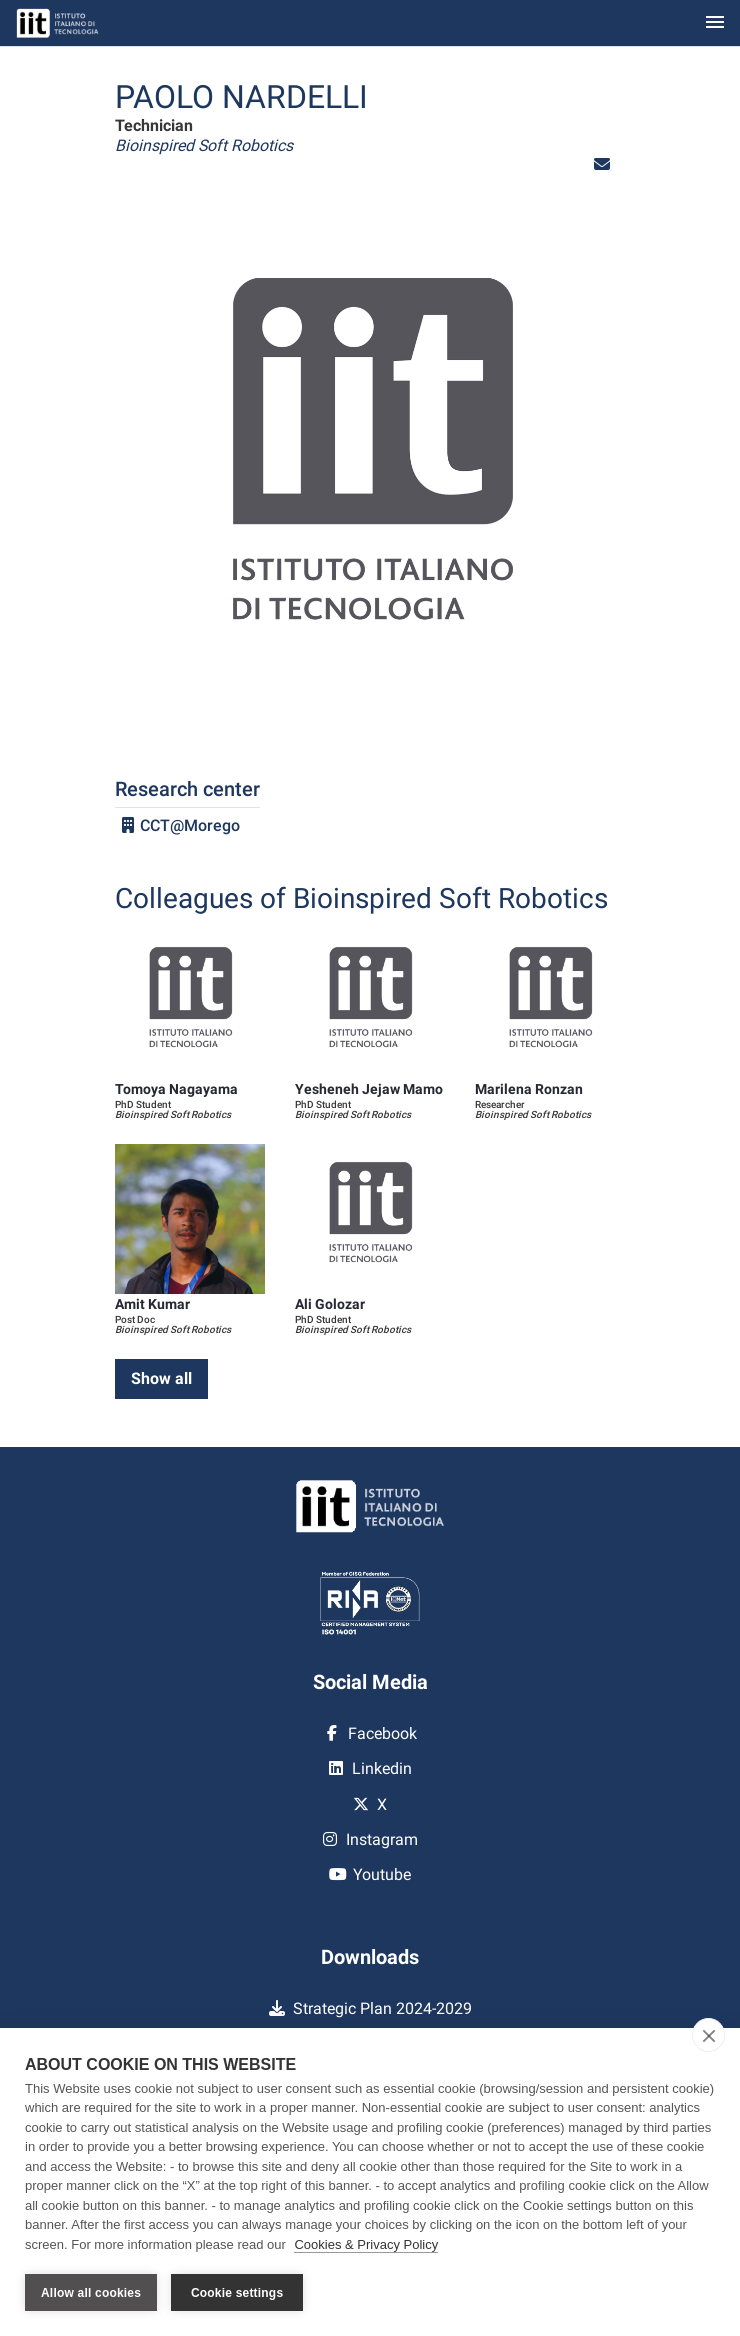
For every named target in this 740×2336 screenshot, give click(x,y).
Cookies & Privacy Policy (366, 2244)
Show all (161, 1378)
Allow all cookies (91, 2293)
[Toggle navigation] (715, 23)
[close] (708, 2035)
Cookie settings (237, 2293)
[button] (602, 164)
